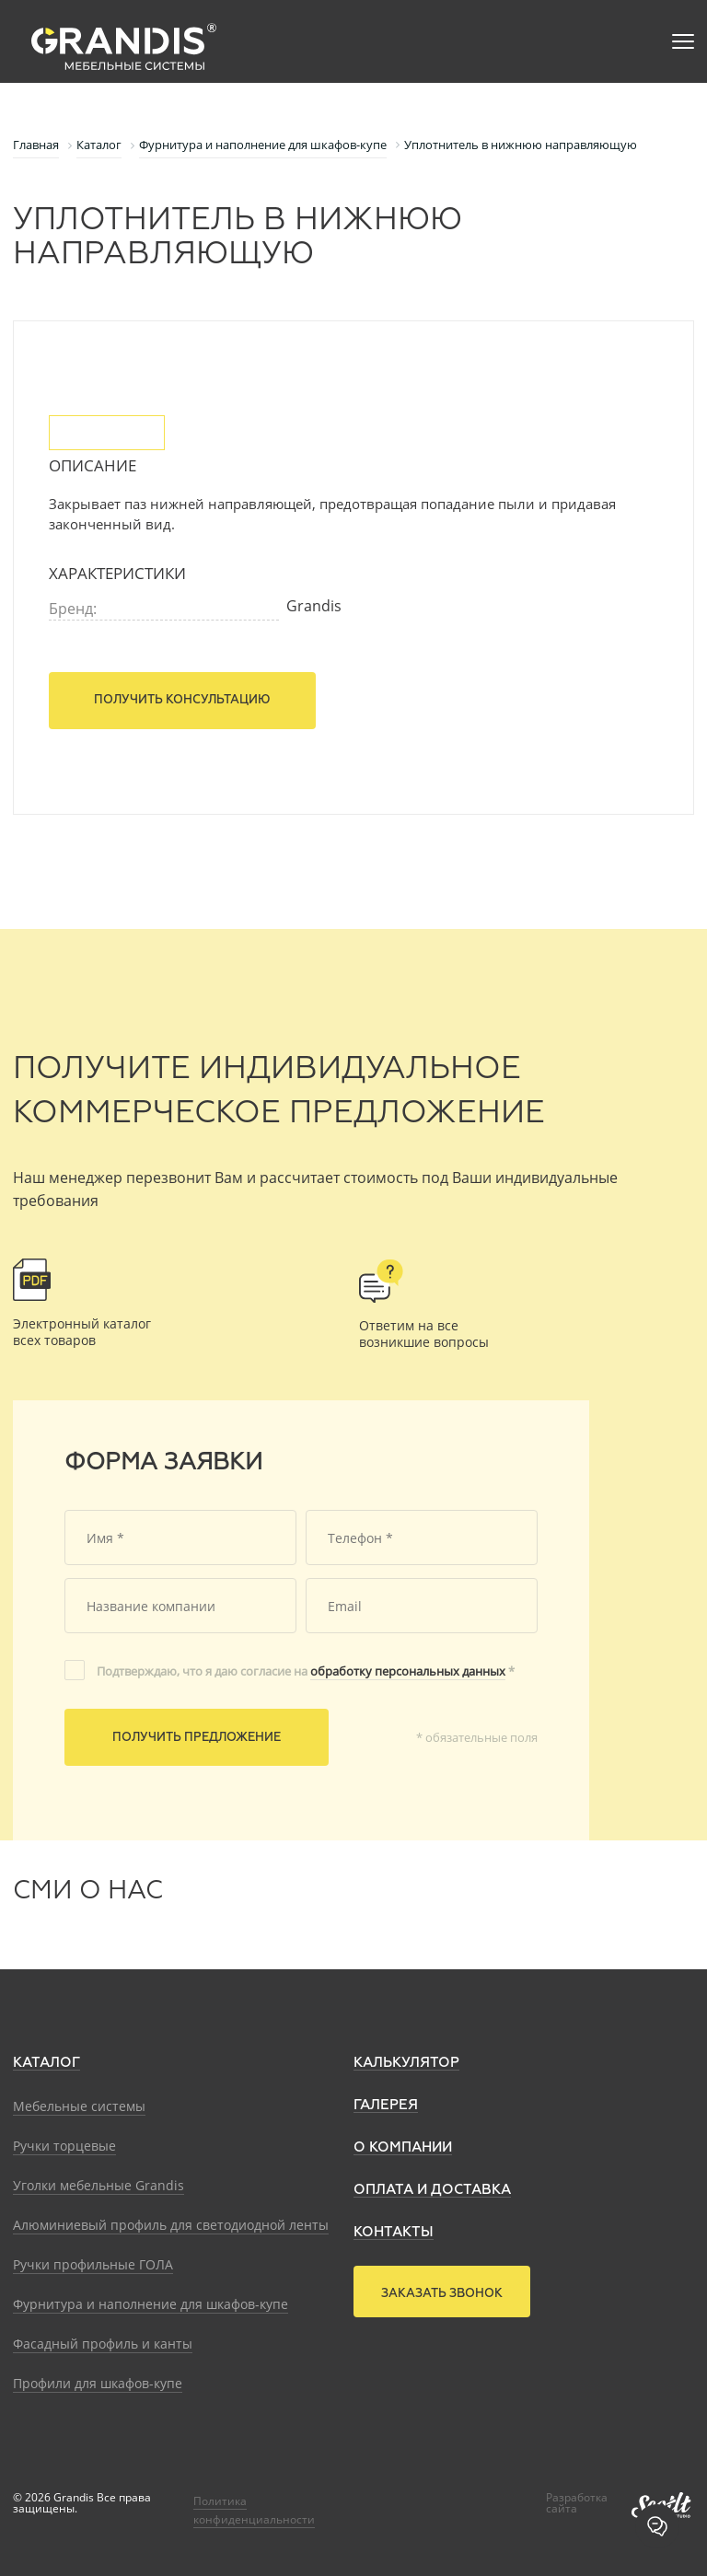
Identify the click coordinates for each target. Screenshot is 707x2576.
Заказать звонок (442, 2294)
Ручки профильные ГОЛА (93, 2264)
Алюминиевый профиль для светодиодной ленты (171, 2225)
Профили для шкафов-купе (97, 2383)
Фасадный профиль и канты (102, 2343)
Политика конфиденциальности (254, 2510)
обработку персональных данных (407, 1671)
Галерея (386, 2105)
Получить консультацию (182, 700)
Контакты (394, 2232)
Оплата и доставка (432, 2190)
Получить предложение (196, 1738)
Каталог (46, 2063)
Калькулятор (406, 2063)
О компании (403, 2147)
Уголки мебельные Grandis (98, 2185)
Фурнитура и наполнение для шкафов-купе (150, 2304)
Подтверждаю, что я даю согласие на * (306, 1671)
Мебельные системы (79, 2106)
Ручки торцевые (64, 2145)
